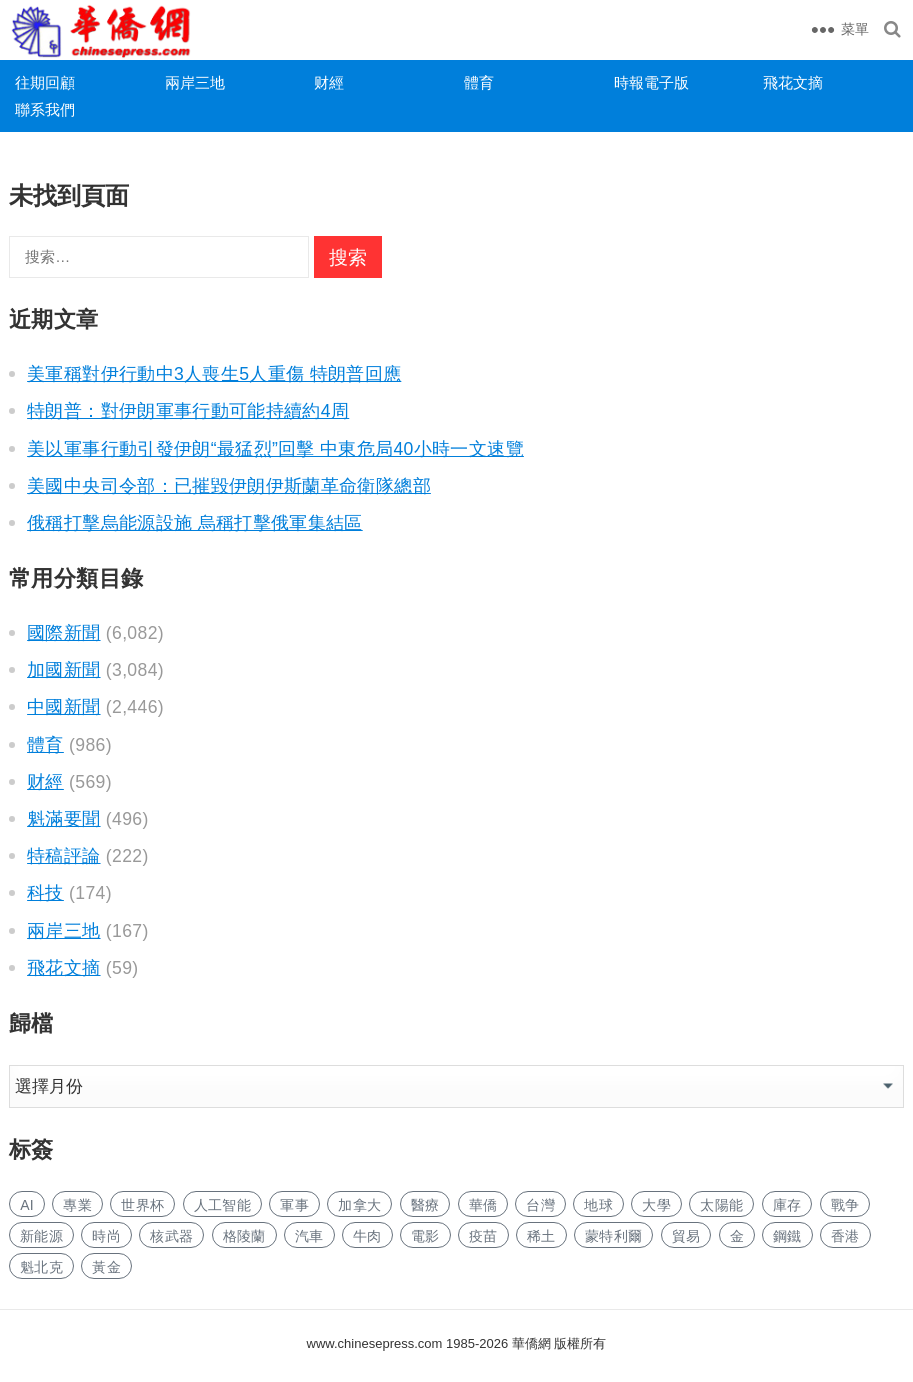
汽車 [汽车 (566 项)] (309, 1236)
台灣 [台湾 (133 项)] (540, 1205)
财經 (329, 82)
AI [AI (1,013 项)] (27, 1205)
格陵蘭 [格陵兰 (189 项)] (244, 1236)
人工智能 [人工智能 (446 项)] (222, 1205)
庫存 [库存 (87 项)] (787, 1205)
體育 (479, 82)
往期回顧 (45, 82)
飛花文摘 (793, 82)
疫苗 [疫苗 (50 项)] (483, 1236)
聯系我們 (45, 109)
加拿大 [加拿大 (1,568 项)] (359, 1205)
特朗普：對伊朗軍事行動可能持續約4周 (188, 411)
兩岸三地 (195, 82)
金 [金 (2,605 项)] (737, 1236)
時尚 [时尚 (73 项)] (106, 1236)
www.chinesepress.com (375, 1343)
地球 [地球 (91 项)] (598, 1205)
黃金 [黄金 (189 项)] (106, 1267)
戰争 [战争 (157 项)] (845, 1205)
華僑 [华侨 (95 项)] (483, 1205)
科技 (45, 893)
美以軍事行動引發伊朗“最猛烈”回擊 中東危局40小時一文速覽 (275, 449)
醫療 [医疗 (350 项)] (425, 1205)
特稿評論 (63, 856)
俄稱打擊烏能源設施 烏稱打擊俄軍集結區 (195, 523)
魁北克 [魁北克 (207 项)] (41, 1267)
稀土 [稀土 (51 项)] (541, 1236)
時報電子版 (651, 82)
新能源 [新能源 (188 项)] (41, 1236)
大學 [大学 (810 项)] (656, 1205)
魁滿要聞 (63, 819)
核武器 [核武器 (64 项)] (171, 1236)
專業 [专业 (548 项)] (77, 1205)
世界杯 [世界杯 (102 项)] (142, 1205)
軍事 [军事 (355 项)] (294, 1205)
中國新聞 (63, 707)
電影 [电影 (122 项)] (425, 1236)
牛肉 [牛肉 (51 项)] (367, 1236)
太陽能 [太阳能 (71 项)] (721, 1205)
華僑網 (529, 1343)
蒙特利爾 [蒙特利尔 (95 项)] (613, 1236)
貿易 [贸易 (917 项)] (686, 1236)
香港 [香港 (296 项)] (845, 1236)
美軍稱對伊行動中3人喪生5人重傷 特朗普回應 (214, 374)
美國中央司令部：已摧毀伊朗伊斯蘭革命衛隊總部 (229, 486)
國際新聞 (63, 633)
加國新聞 (63, 670)
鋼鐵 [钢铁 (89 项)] (787, 1236)
